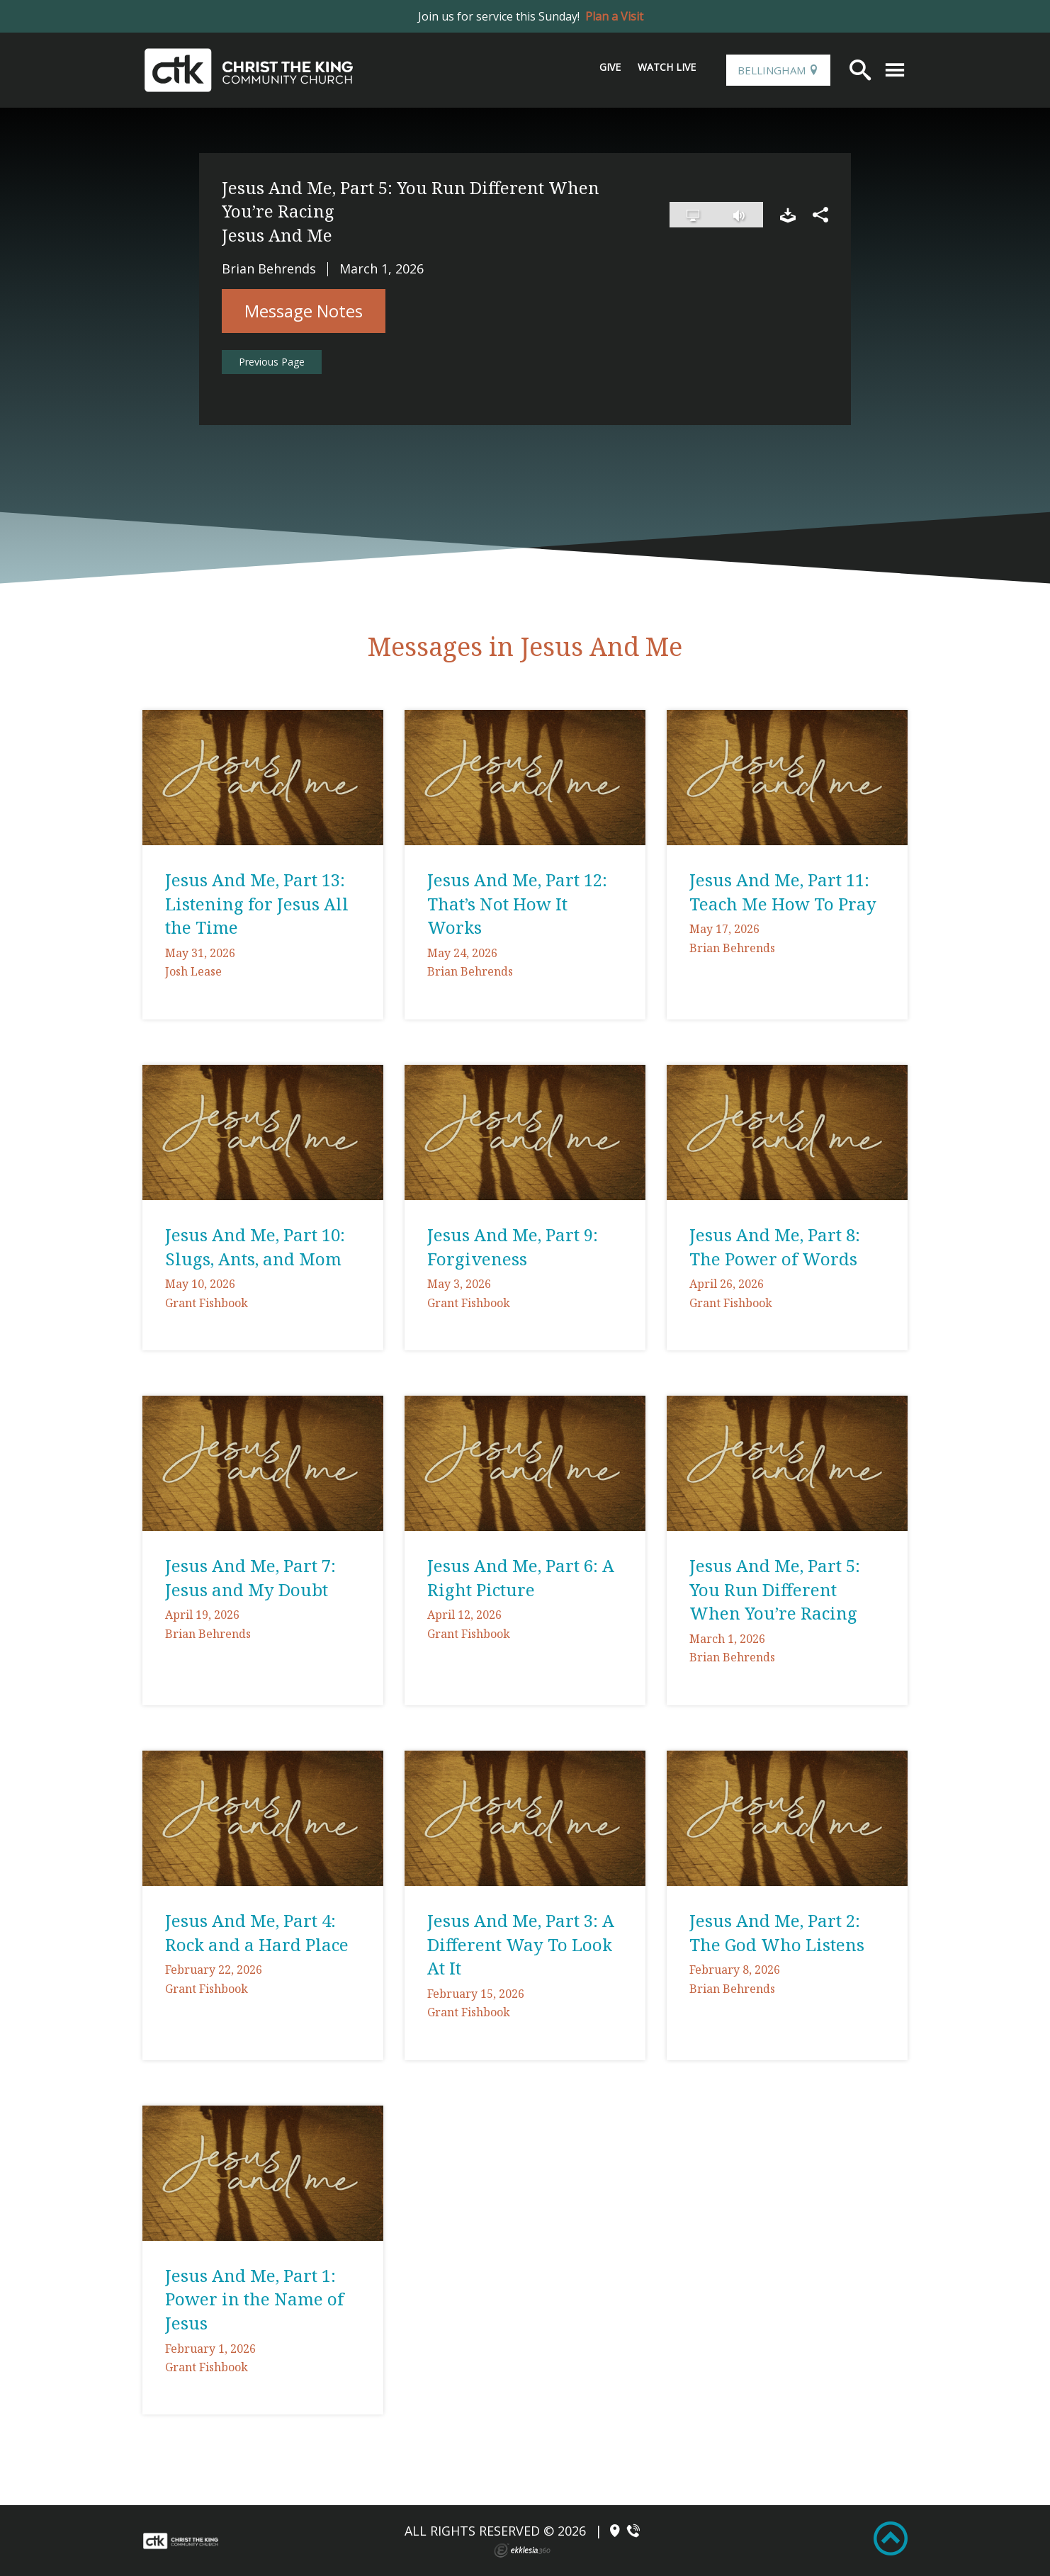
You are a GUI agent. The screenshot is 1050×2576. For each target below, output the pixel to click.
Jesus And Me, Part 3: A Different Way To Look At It (520, 1944)
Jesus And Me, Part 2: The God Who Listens (776, 1932)
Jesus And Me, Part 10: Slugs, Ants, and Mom (255, 1246)
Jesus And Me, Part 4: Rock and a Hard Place (257, 1932)
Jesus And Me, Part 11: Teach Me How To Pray (782, 891)
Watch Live (667, 67)
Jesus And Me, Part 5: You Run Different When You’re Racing (774, 1589)
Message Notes (303, 310)
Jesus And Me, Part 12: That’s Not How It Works (517, 903)
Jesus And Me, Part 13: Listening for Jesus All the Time (257, 903)
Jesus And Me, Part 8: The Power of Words (774, 1246)
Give (610, 67)
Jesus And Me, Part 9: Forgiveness (512, 1246)
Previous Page (272, 361)
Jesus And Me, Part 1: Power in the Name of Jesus (254, 2299)
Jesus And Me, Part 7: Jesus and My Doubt (250, 1577)
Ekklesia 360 (522, 2550)
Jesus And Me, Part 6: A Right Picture (520, 1577)
